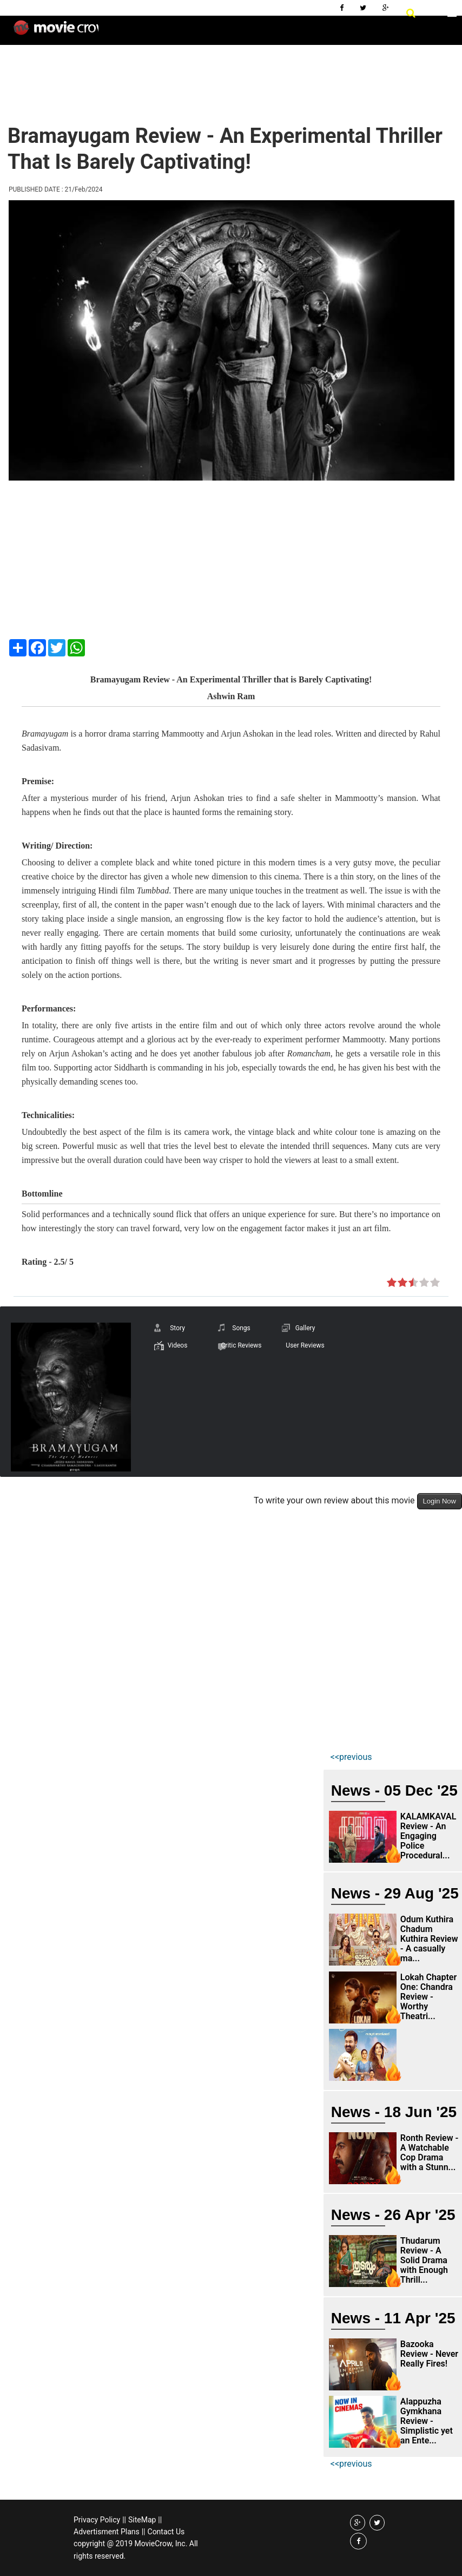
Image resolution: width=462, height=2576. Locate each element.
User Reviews (305, 1345)
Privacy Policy (97, 2519)
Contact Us (166, 2531)
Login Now (439, 1501)
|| (124, 2519)
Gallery (305, 1328)
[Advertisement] (202, 75)
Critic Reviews (241, 1345)
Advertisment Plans (107, 2531)
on (391, 1283)
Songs (241, 1328)
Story (177, 1328)
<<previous (351, 1757)
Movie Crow (56, 32)
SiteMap (142, 2519)
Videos (178, 1345)
